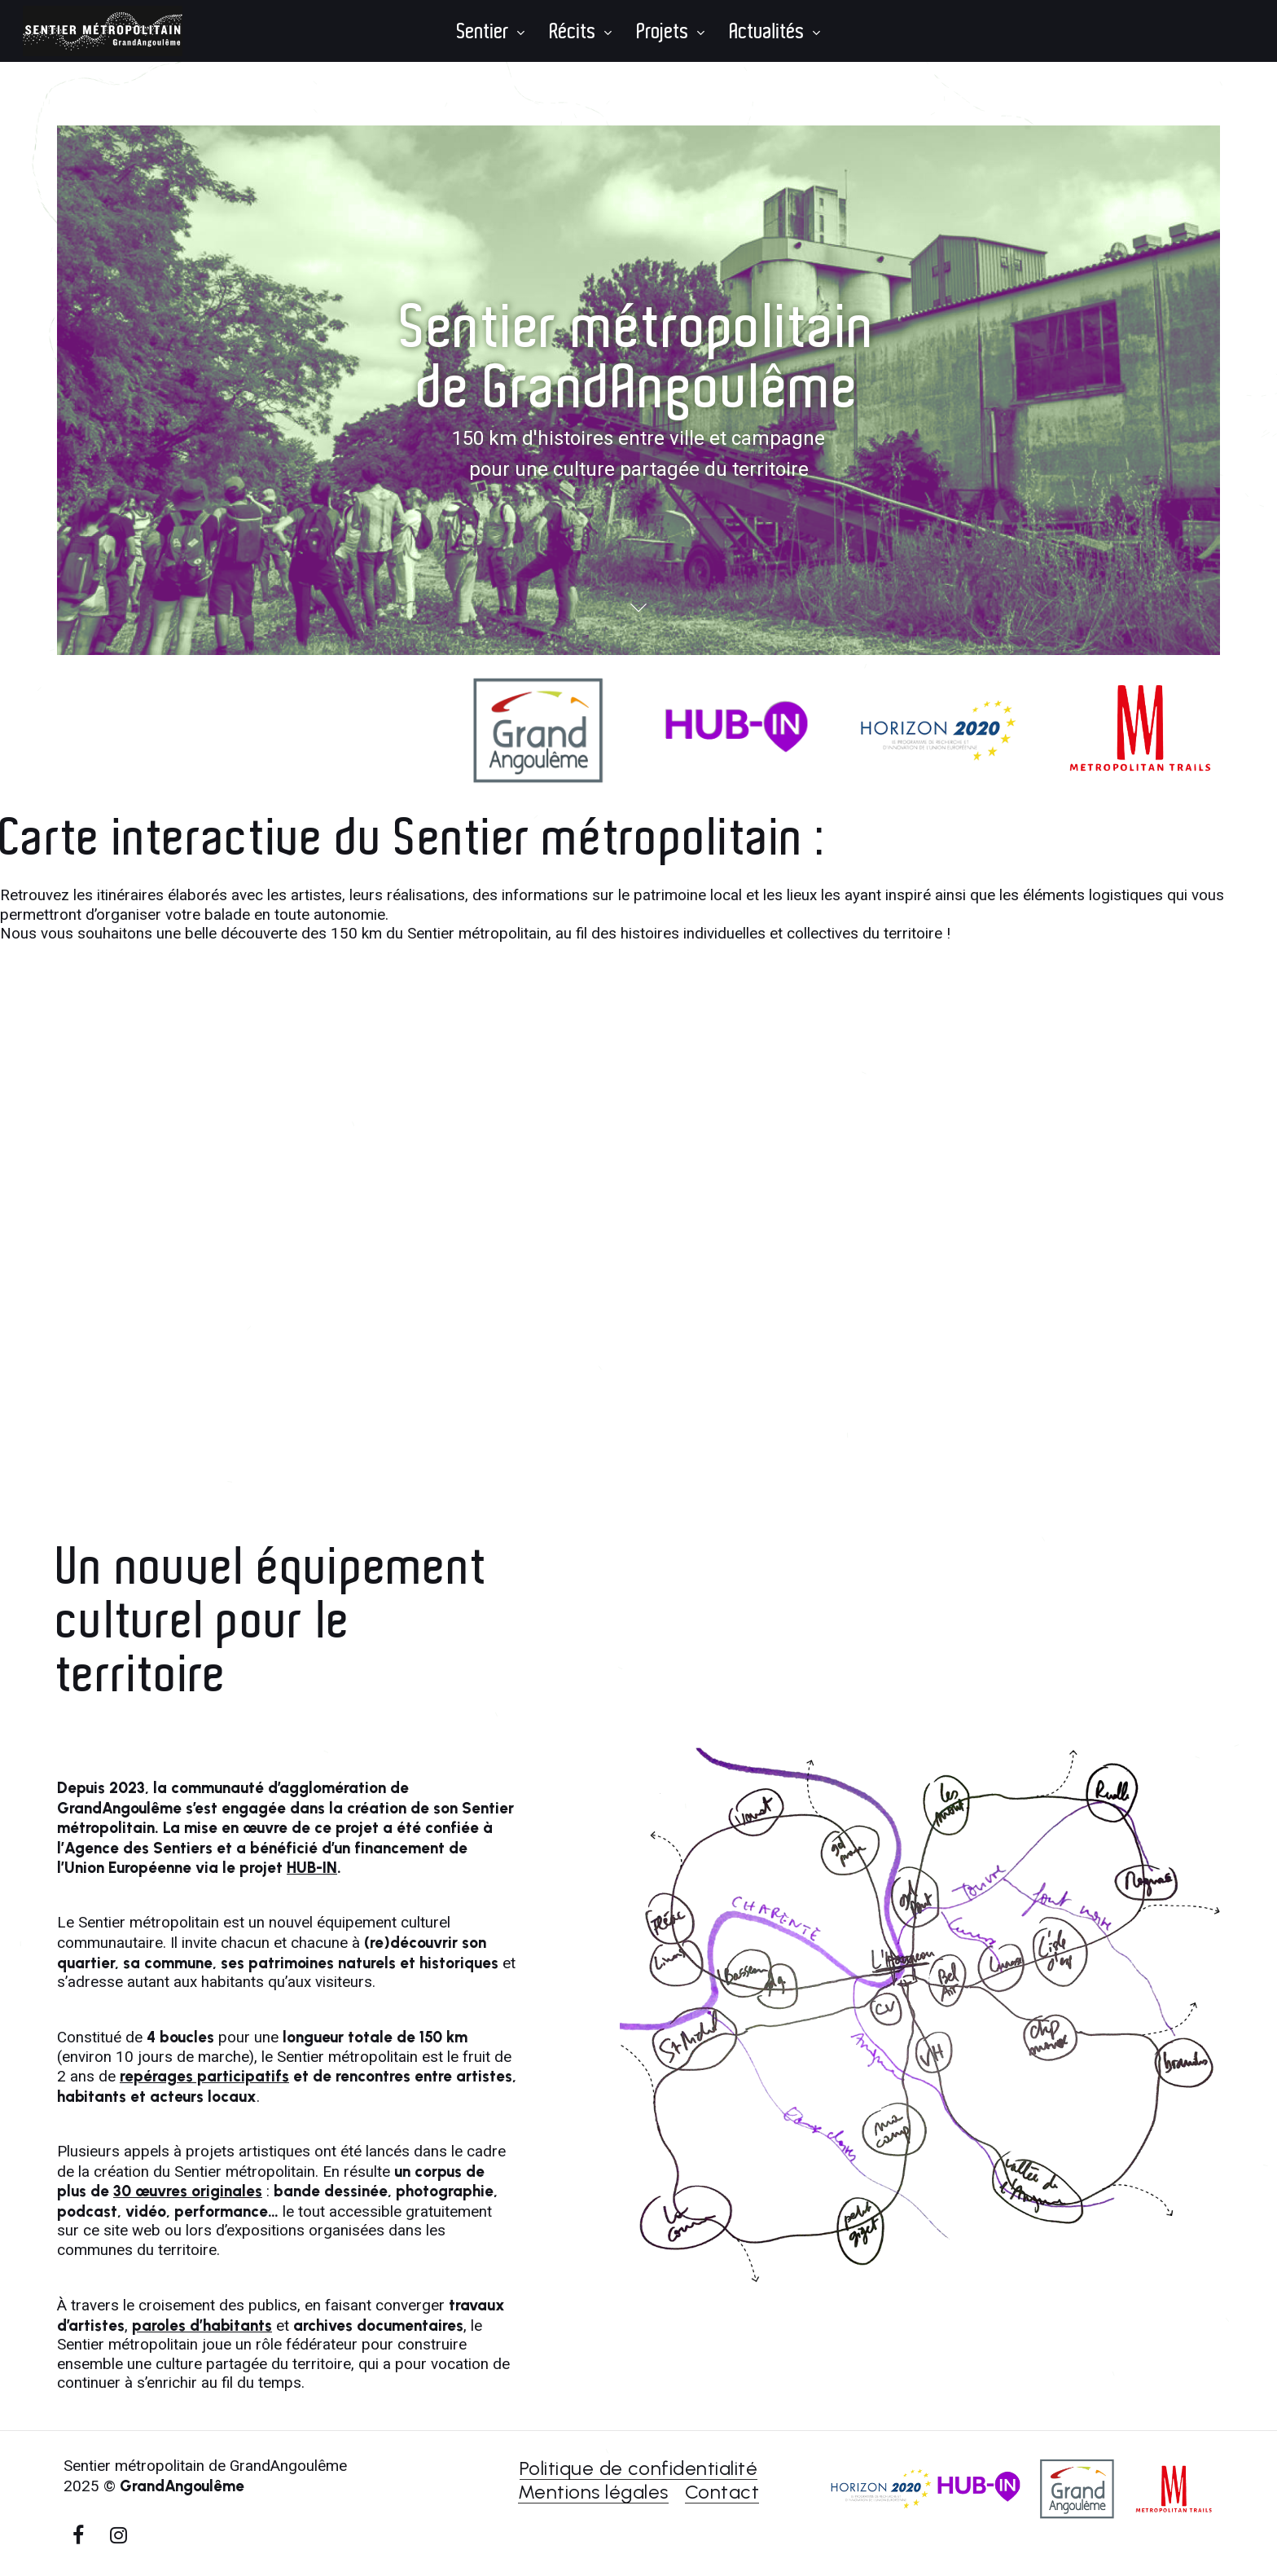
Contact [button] (722, 2492)
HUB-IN (312, 1867)
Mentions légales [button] (593, 2492)
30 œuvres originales (187, 2191)
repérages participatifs (204, 2076)
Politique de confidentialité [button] (638, 2468)
